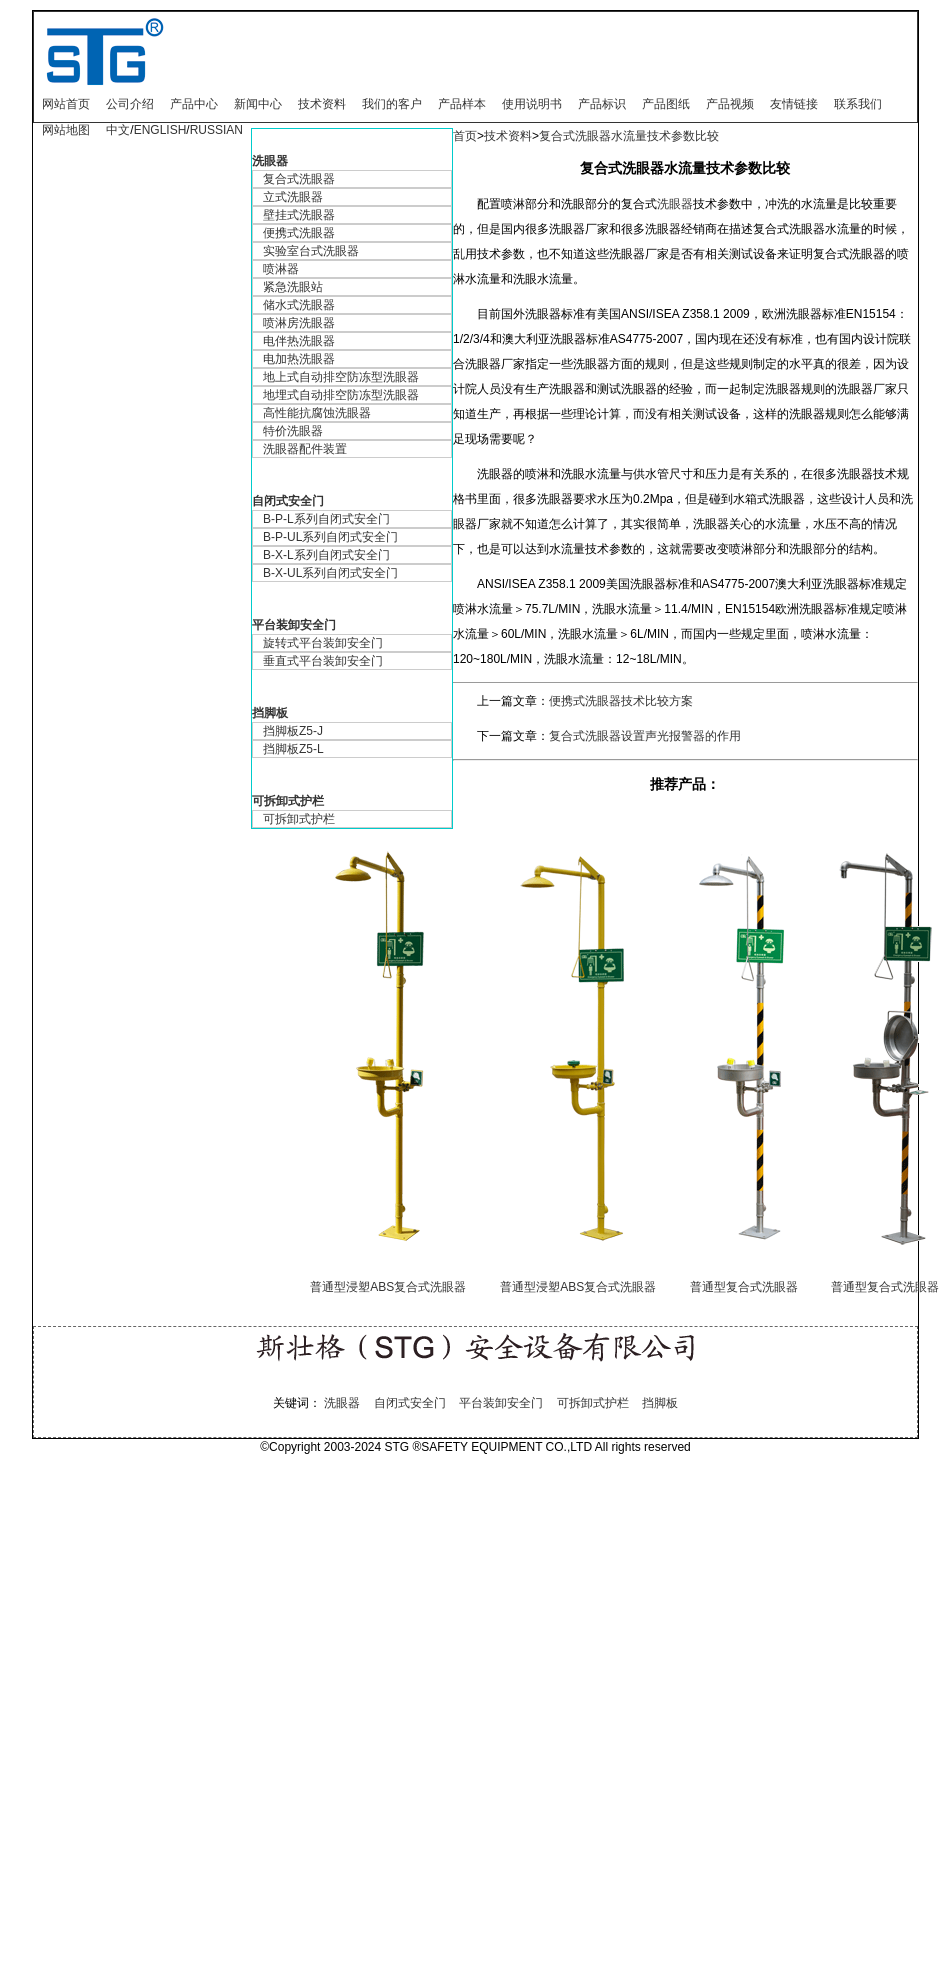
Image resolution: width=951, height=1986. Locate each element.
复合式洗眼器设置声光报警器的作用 (645, 736)
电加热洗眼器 (299, 359)
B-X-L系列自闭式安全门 (326, 555)
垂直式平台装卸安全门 (323, 661)
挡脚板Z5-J (293, 731)
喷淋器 (281, 269)
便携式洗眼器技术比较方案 (621, 701)
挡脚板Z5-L (293, 749)
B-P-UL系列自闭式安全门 (330, 537)
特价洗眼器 (293, 431)
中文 (118, 130)
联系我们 (858, 104)
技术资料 (322, 104)
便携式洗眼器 (299, 233)
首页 (465, 136)
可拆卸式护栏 (288, 801)
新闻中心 (258, 104)
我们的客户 (392, 104)
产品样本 (462, 104)
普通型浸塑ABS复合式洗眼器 (388, 1287)
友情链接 (794, 104)
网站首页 (66, 104)
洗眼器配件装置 (305, 449)
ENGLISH (160, 130)
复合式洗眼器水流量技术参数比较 (629, 136)
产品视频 (730, 104)
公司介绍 (130, 104)
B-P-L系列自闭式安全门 (326, 519)
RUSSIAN (216, 130)
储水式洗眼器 (299, 305)
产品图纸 (666, 104)
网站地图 (66, 130)
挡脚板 (270, 713)
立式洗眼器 (293, 197)
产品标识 (602, 104)
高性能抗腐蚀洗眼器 (317, 413)
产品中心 (194, 104)
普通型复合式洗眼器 (744, 1287)
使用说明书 (532, 104)
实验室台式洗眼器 (311, 251)
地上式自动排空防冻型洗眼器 (341, 377)
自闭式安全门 (288, 501)
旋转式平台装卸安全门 (323, 643)
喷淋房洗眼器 (299, 323)
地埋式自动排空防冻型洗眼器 (341, 395)
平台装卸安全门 (294, 625)
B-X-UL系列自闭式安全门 (330, 573)
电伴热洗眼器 (299, 341)
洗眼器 (270, 161)
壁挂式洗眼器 (299, 215)
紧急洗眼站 (293, 287)
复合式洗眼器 (299, 179)
